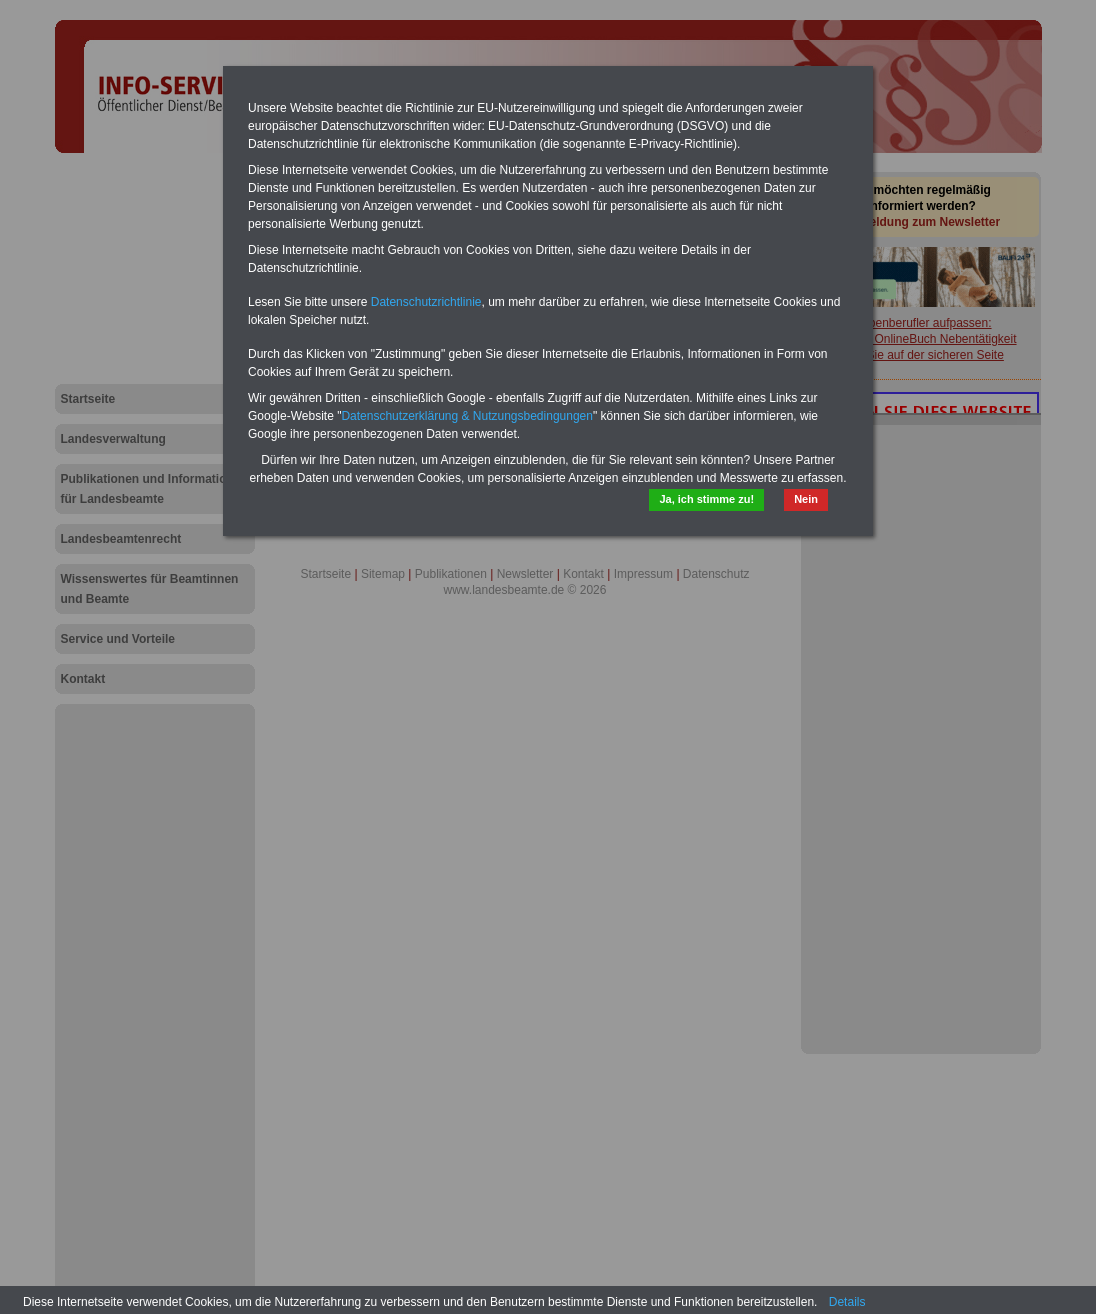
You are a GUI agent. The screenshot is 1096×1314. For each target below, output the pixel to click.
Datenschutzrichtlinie (426, 302)
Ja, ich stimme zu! (706, 499)
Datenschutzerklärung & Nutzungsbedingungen (467, 416)
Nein (806, 499)
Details (847, 1302)
